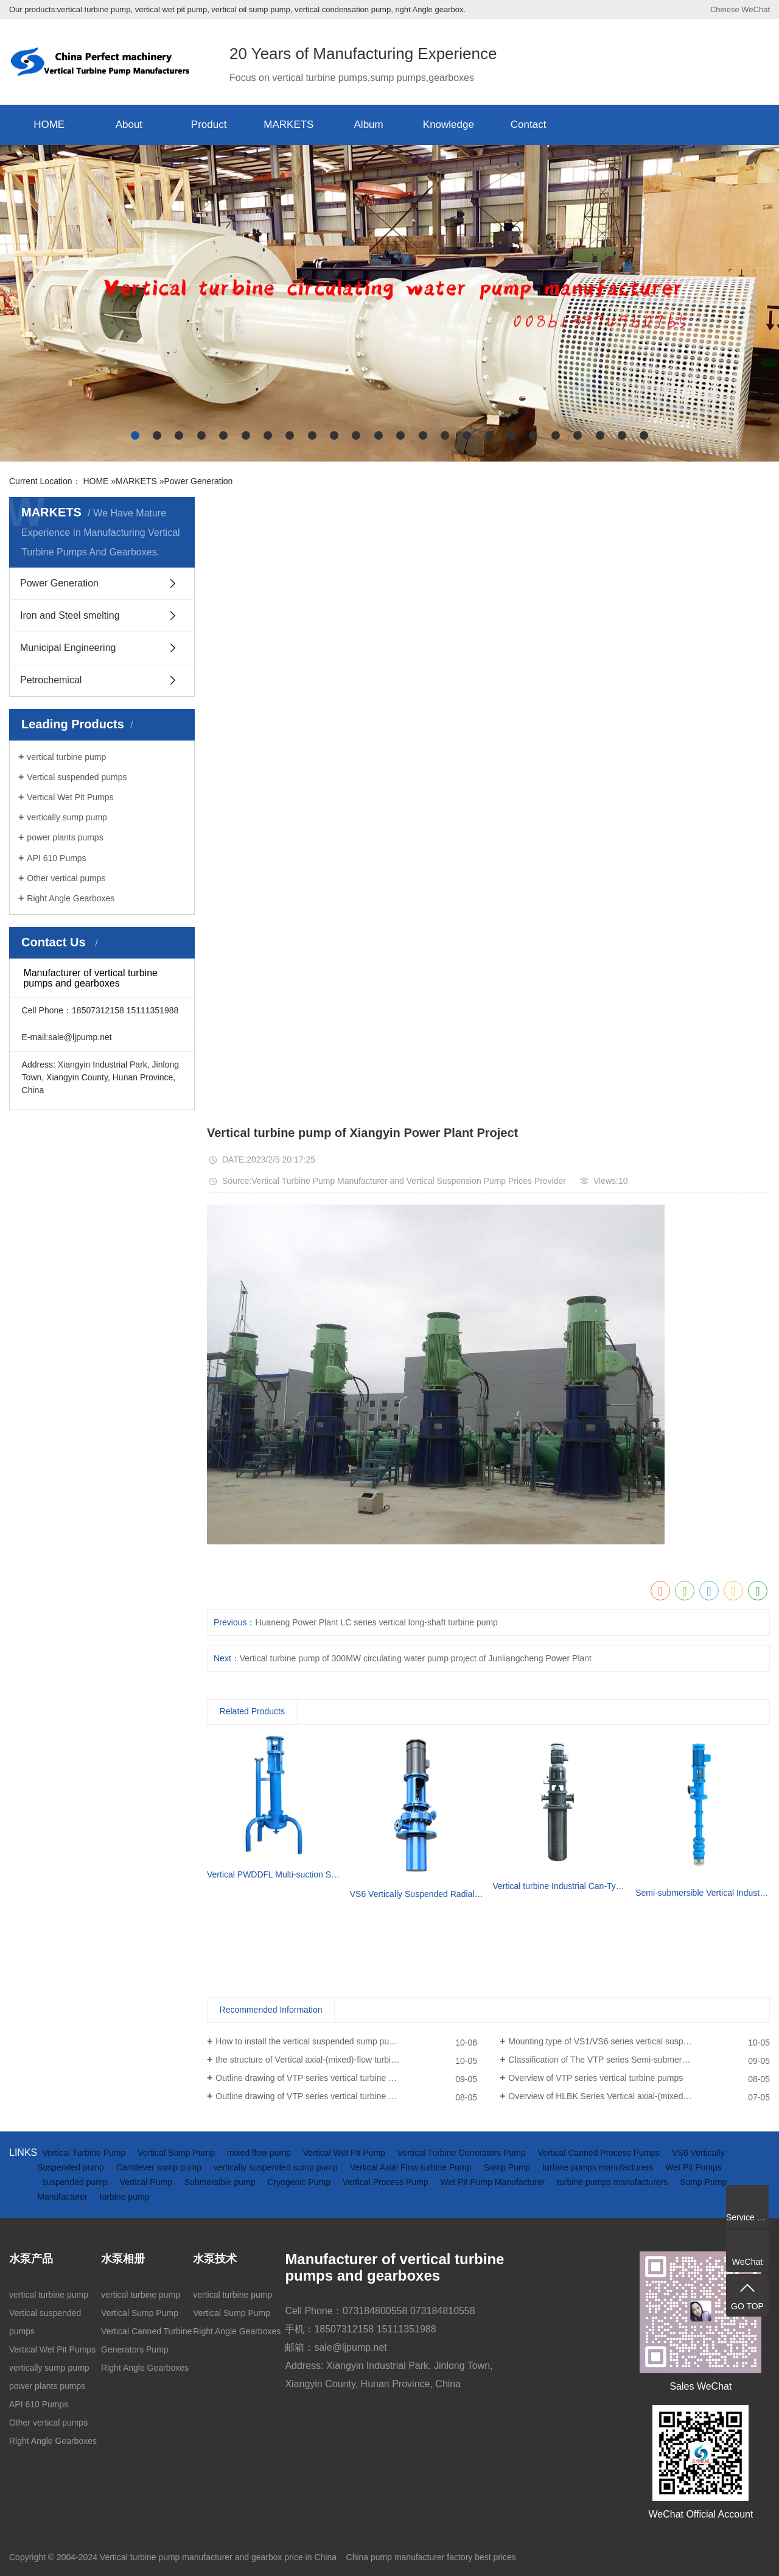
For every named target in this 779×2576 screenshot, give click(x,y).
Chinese (724, 9)
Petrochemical (51, 680)
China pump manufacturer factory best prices (431, 2557)
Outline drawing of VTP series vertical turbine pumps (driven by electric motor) (346, 2096)
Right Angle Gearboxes (70, 898)
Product (209, 124)
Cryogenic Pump (299, 2182)
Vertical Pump (147, 2182)
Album (368, 124)
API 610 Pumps (56, 858)
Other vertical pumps (66, 878)
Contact (529, 124)
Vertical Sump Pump (177, 2153)
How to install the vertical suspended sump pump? (310, 2041)
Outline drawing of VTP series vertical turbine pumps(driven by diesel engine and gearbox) (346, 2078)
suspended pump (76, 2182)
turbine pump (125, 2196)
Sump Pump (508, 2167)
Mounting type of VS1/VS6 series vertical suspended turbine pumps (635, 2041)
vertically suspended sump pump (277, 2167)
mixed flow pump (260, 2153)
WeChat (755, 9)
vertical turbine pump (66, 757)
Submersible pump (221, 2182)
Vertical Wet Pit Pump (345, 2153)
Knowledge (448, 124)
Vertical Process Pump (387, 2182)
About (129, 124)
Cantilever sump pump (160, 2167)
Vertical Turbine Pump (85, 2153)
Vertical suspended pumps (77, 777)
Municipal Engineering (68, 647)
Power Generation (198, 481)
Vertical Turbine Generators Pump (462, 2153)
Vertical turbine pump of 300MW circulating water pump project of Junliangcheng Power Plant (416, 1658)
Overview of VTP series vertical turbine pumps (595, 2078)
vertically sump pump (67, 817)
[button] (135, 435)
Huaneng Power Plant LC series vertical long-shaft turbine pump (376, 1622)
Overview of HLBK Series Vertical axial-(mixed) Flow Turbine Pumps (637, 2096)
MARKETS (288, 124)
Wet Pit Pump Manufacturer (494, 2182)
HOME (49, 124)
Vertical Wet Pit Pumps (70, 797)
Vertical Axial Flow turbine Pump (412, 2167)
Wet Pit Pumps (693, 2167)
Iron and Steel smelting (70, 615)
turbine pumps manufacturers (598, 2167)
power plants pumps (65, 837)
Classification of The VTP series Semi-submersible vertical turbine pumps (639, 2059)
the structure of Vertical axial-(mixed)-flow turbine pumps (321, 2059)
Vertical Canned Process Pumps (600, 2153)
